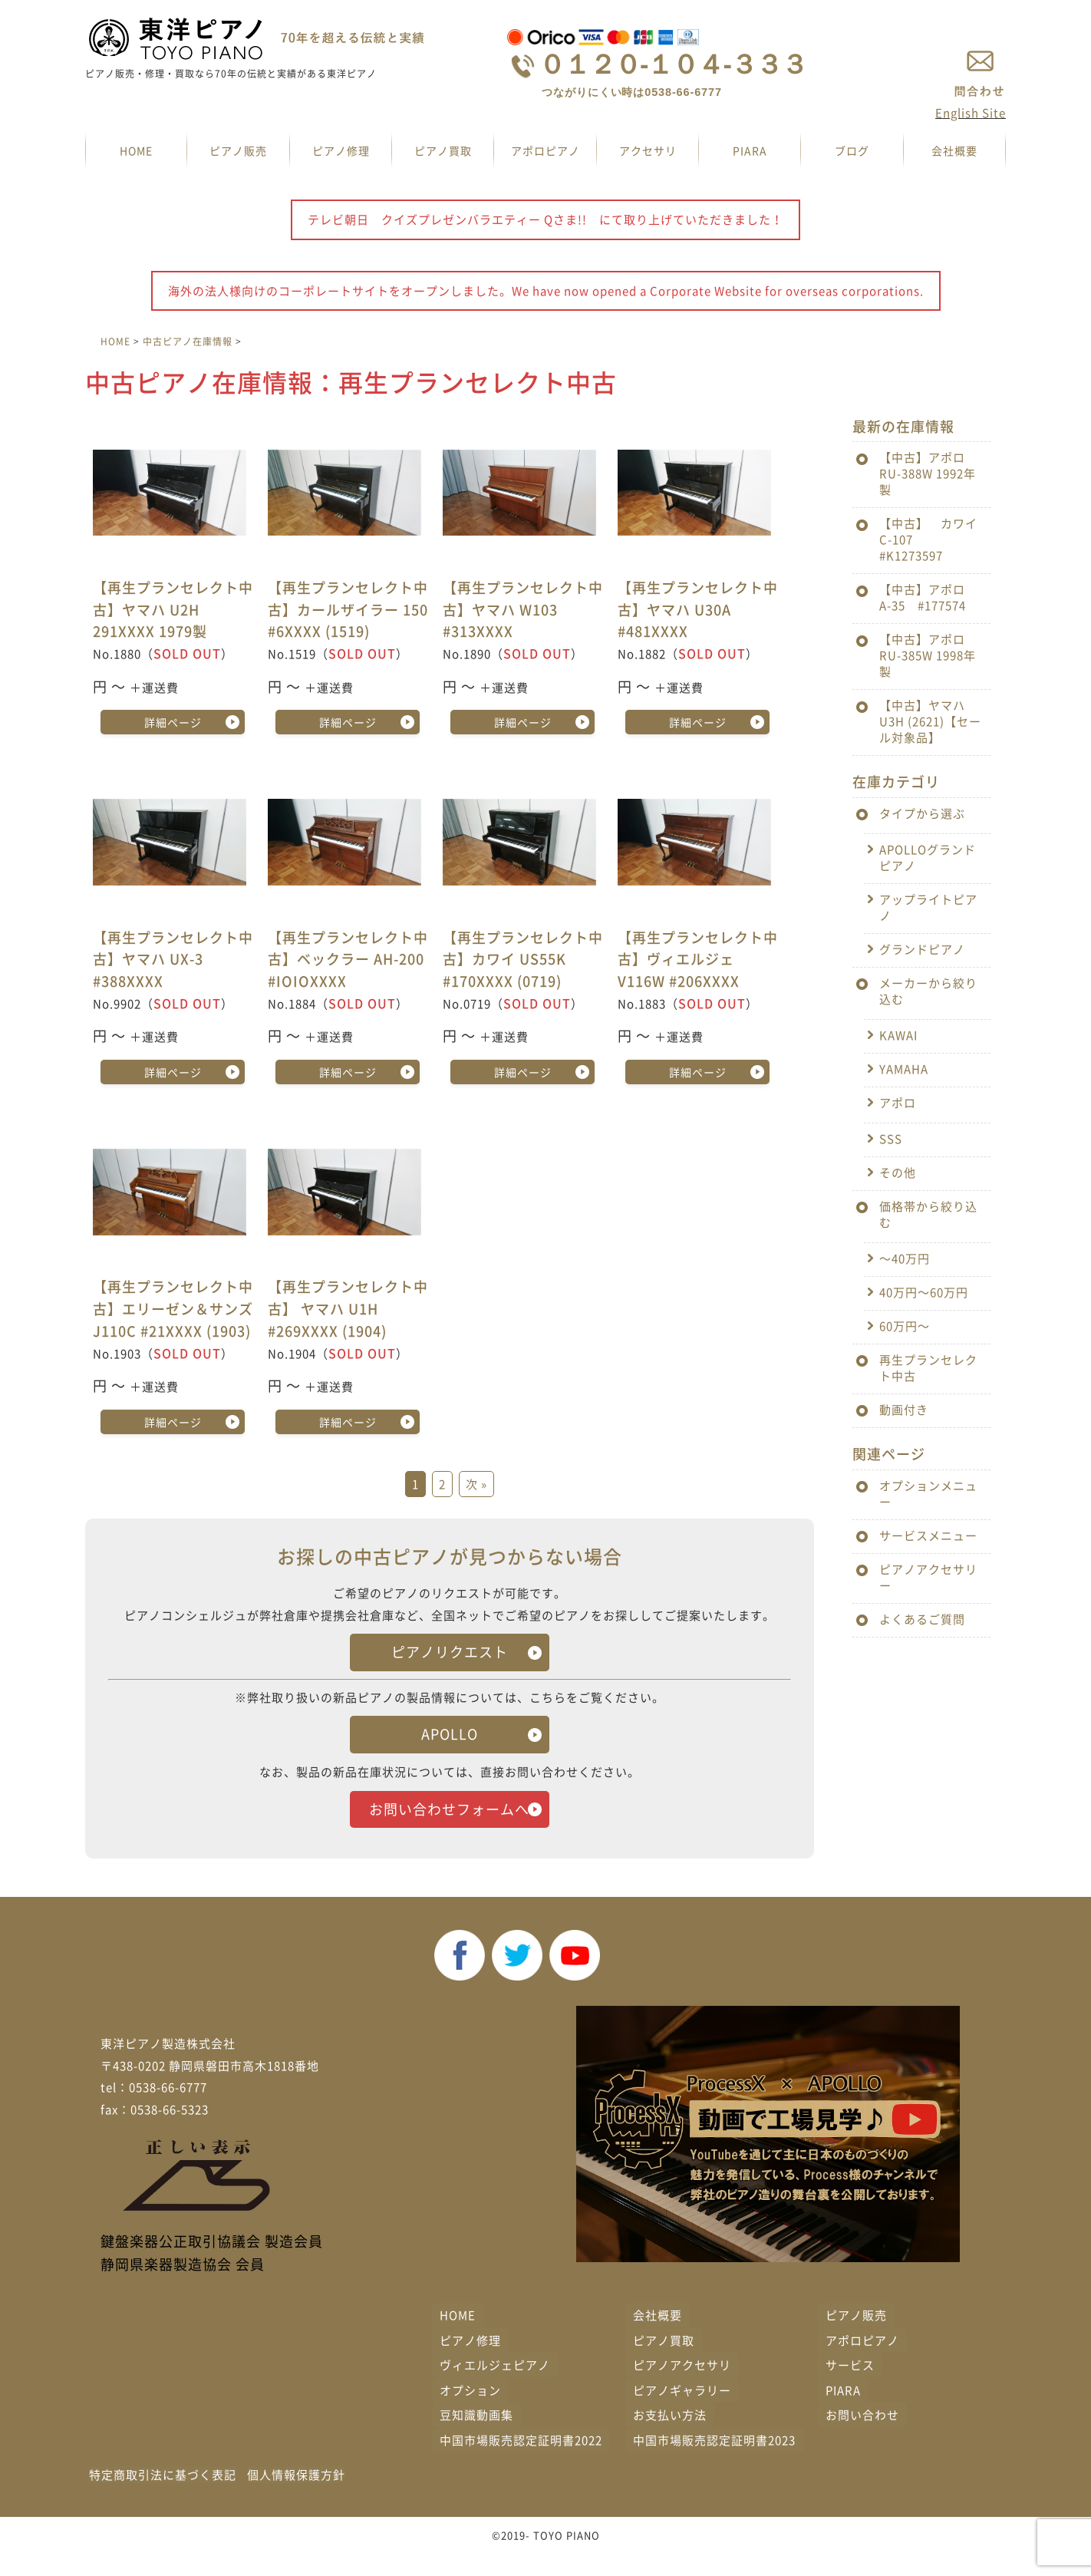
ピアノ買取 (443, 150)
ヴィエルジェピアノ (495, 2387)
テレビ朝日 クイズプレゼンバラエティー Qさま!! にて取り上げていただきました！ (545, 219)
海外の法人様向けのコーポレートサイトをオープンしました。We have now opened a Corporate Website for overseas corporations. (546, 290)
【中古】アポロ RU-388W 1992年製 (927, 473)
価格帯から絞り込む (928, 1214)
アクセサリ (648, 150)
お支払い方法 (670, 2437)
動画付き (903, 1409)
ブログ (852, 150)
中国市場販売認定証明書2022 (521, 2461)
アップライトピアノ (928, 907)
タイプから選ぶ (922, 813)
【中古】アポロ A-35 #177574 (928, 597)
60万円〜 (904, 1326)
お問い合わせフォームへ (449, 1820)
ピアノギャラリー (682, 2411)
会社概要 (954, 150)
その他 (897, 1172)
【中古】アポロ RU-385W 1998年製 (927, 655)
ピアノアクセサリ (682, 2387)
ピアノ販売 (238, 150)
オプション (470, 2411)
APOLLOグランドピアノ (927, 857)
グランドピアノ (922, 949)
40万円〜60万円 (923, 1292)
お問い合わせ (862, 2437)
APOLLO (449, 1733)
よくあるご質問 (922, 1619)
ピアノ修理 (341, 150)
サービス (850, 2387)
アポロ (897, 1102)
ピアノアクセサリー (928, 1577)
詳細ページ (173, 722)
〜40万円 (904, 1258)
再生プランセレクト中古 (928, 1367)
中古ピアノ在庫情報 (187, 341)
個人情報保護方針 (296, 2497)
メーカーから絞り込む (928, 991)
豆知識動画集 (476, 2437)
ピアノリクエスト (449, 1652)
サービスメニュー (928, 1535)
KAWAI (898, 1035)
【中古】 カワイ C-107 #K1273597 (934, 539)
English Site (970, 112)
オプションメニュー (928, 1493)
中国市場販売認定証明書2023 (714, 2461)
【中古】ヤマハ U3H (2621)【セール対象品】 (930, 721)
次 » (476, 1484)
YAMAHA (903, 1068)
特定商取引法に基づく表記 (162, 2497)
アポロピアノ (545, 150)
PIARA (750, 150)
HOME (136, 150)
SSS (890, 1138)
